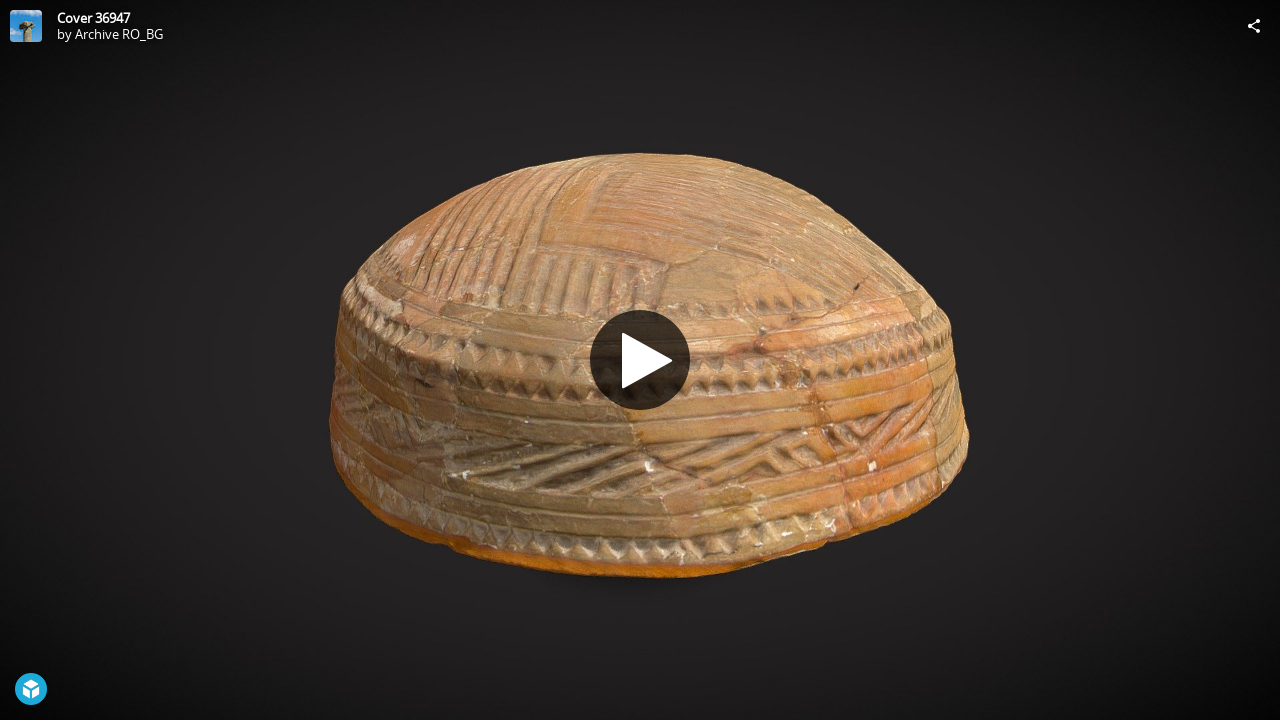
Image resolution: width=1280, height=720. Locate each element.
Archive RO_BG (119, 34)
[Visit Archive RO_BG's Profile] (26, 26)
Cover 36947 (93, 18)
